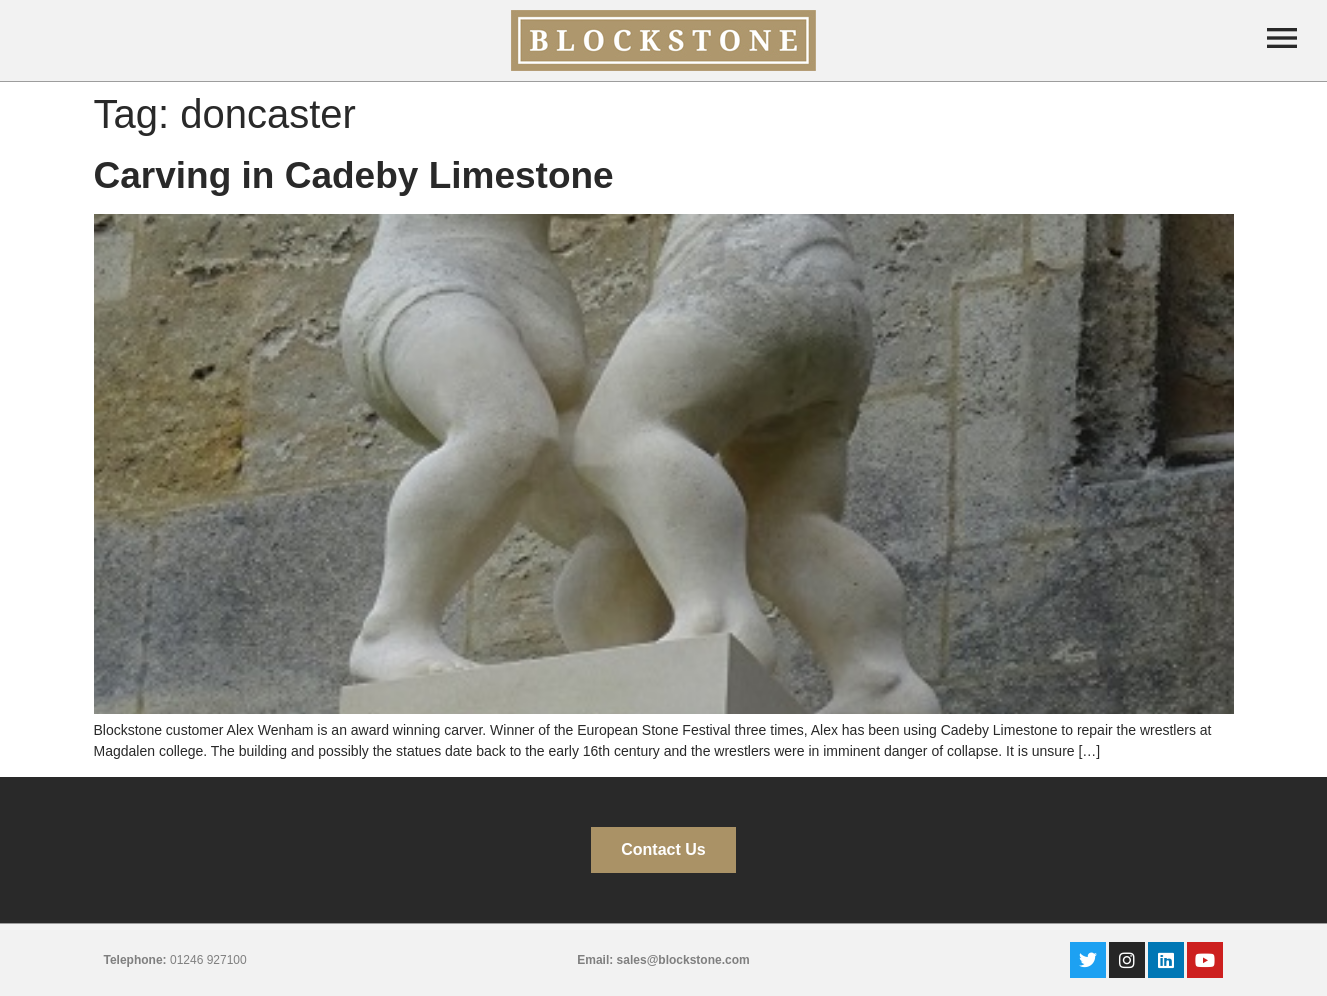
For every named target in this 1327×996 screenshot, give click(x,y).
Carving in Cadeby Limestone (354, 175)
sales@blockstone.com (683, 960)
